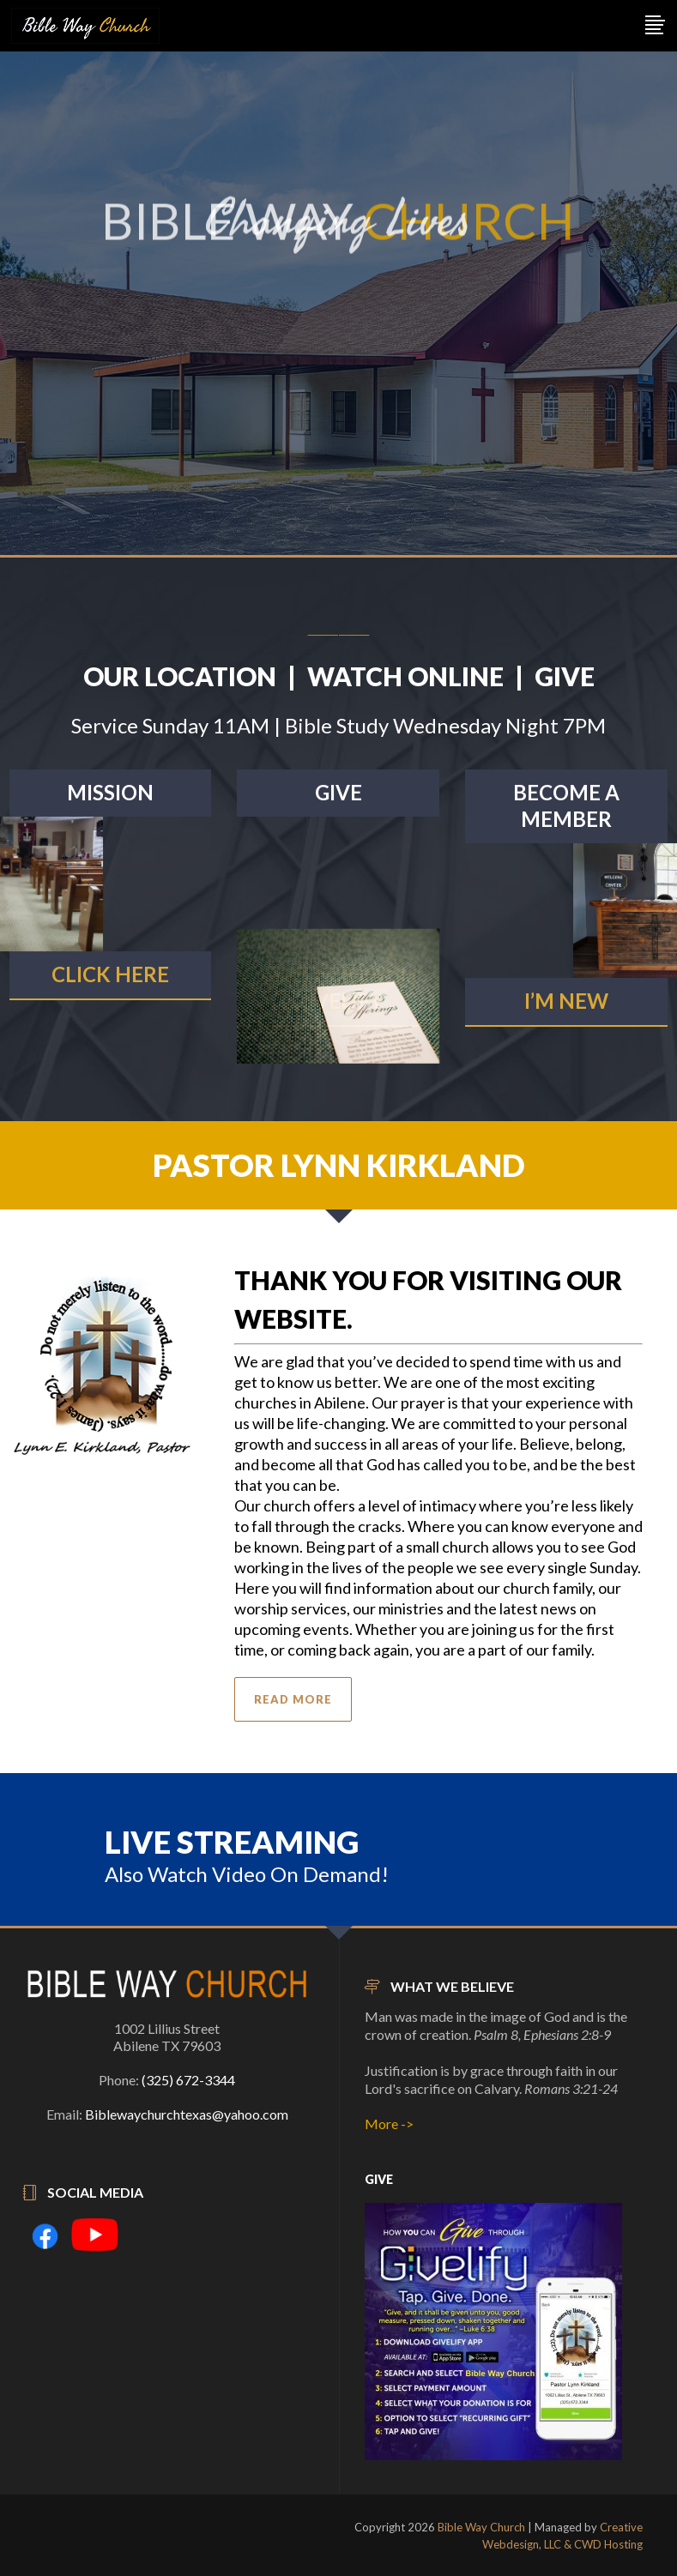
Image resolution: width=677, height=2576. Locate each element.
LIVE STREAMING (232, 1842)
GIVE (565, 676)
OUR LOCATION (179, 676)
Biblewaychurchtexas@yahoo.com (186, 2114)
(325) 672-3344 (188, 2080)
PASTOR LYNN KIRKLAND (339, 1165)
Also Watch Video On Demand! (247, 1873)
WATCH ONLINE (405, 676)
